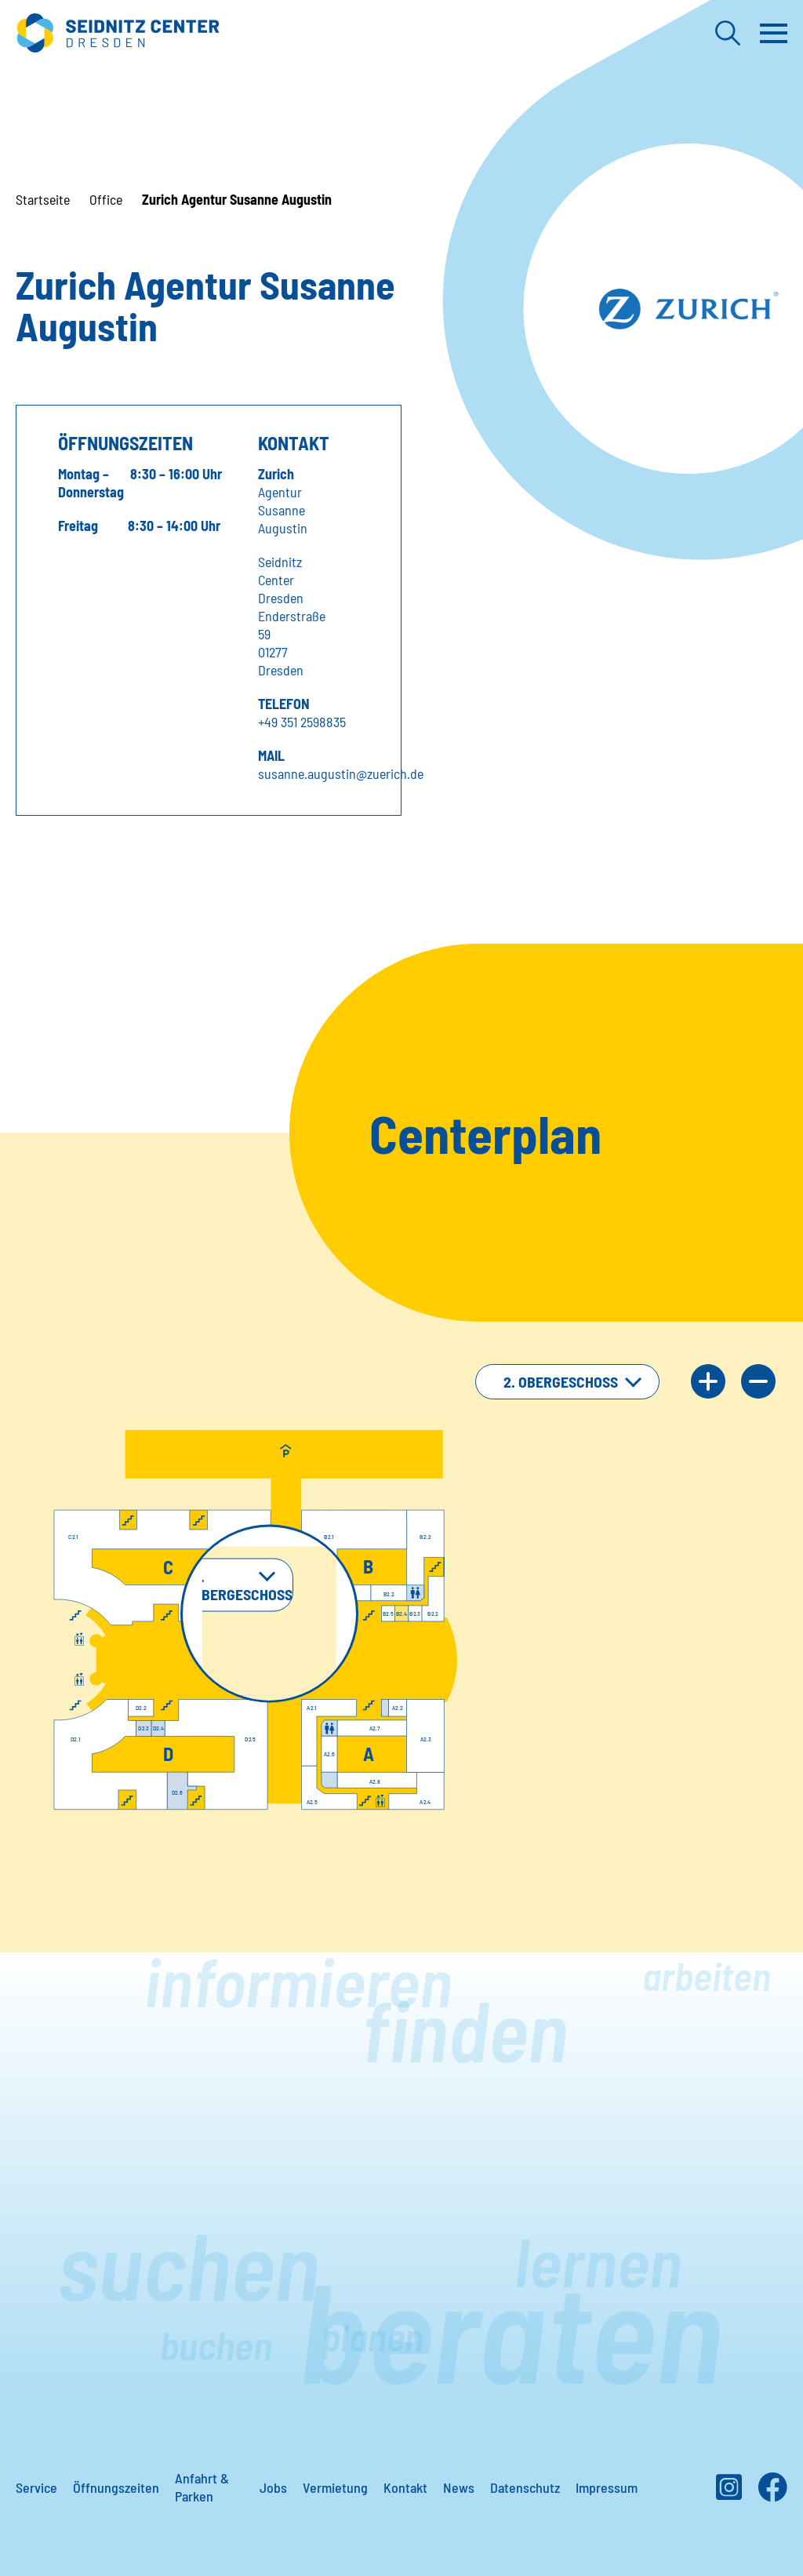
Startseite (43, 199)
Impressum (607, 2487)
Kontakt (405, 2487)
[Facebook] (772, 2492)
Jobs (273, 2487)
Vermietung (335, 2487)
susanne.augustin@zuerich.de (340, 773)
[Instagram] (729, 2492)
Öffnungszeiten (116, 2487)
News (458, 2487)
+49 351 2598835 (302, 721)
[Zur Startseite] (118, 33)
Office (105, 199)
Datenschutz (525, 2487)
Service (36, 2487)
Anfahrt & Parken (202, 2487)
